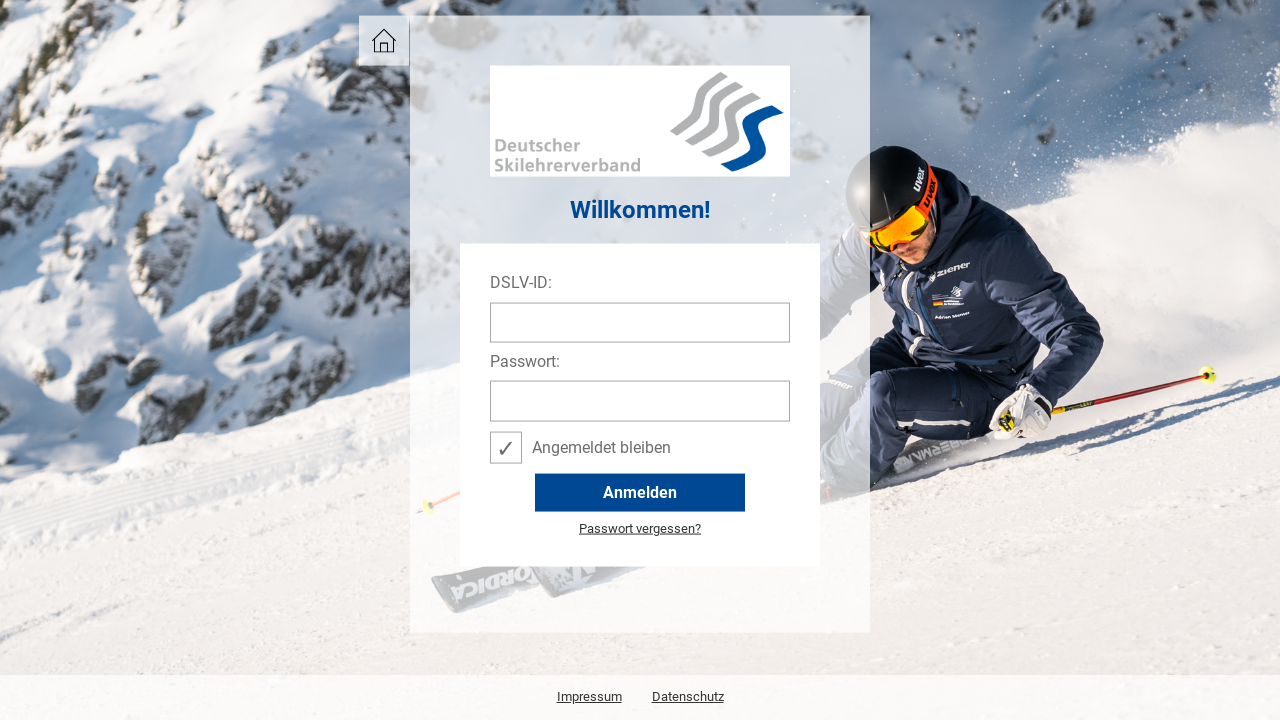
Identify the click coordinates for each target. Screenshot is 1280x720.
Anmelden (640, 491)
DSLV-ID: (521, 283)
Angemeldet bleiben (601, 446)
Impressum (589, 696)
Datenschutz (688, 696)
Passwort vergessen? (640, 529)
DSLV (378, 34)
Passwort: (525, 362)
